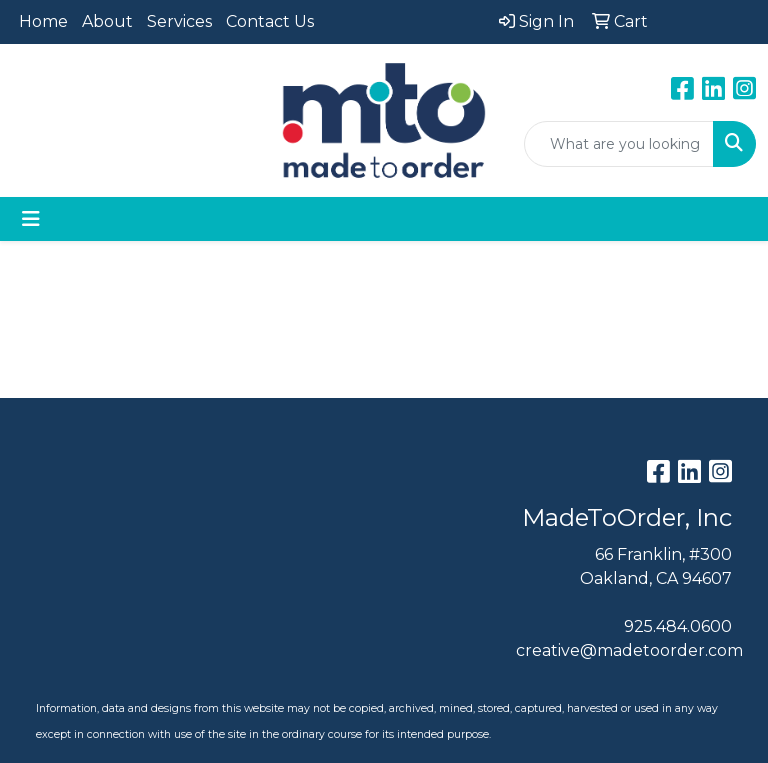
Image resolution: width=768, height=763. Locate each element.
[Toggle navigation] (31, 219)
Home (43, 21)
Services (179, 21)
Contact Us (270, 21)
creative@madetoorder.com (629, 650)
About (107, 21)
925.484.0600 (678, 626)
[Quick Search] (619, 144)
